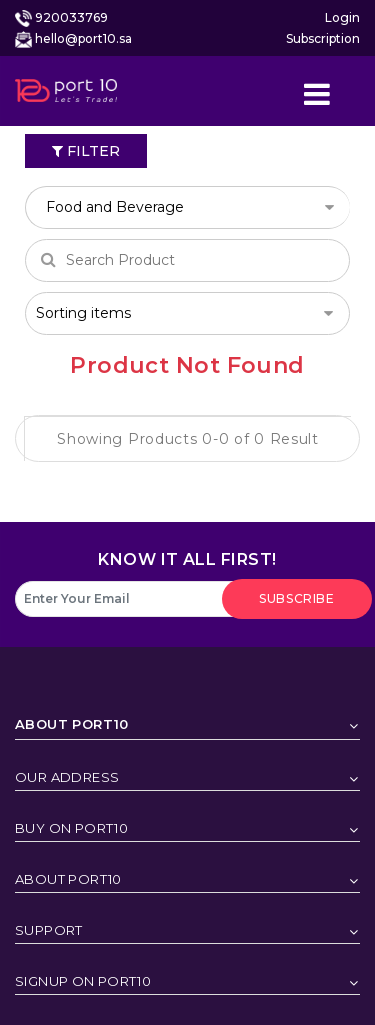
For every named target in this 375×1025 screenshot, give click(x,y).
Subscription (323, 38)
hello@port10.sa (83, 38)
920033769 (71, 17)
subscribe (296, 598)
